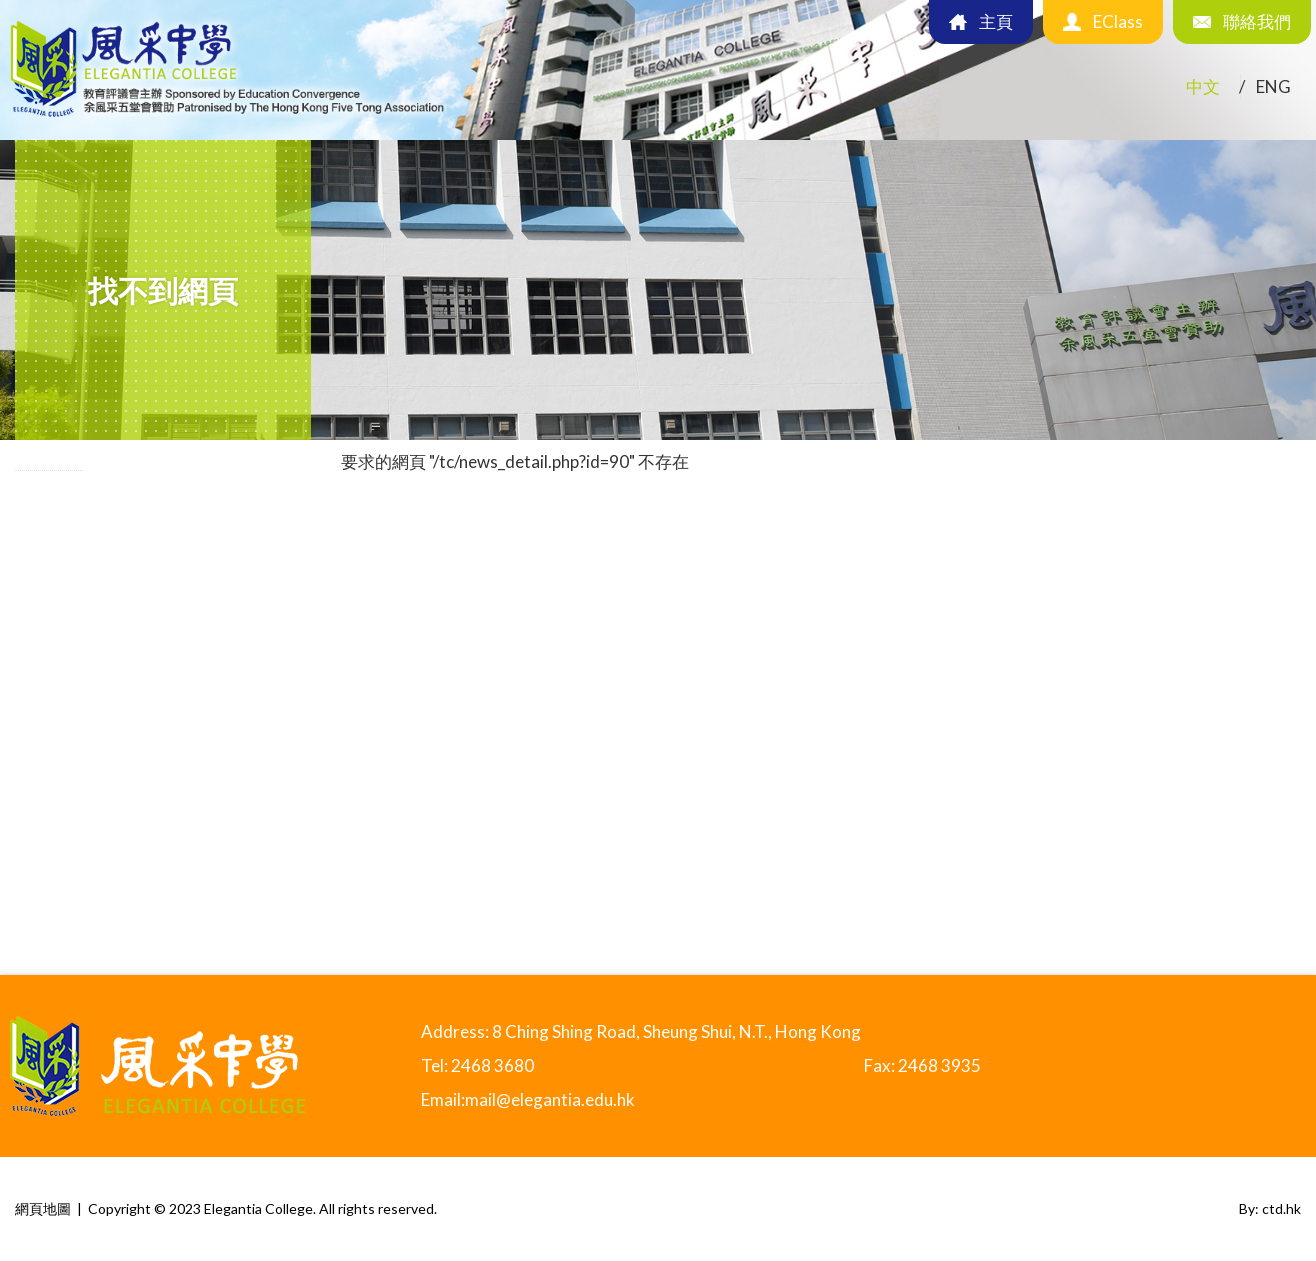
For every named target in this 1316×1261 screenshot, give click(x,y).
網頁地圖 (43, 1208)
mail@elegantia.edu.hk (550, 1099)
